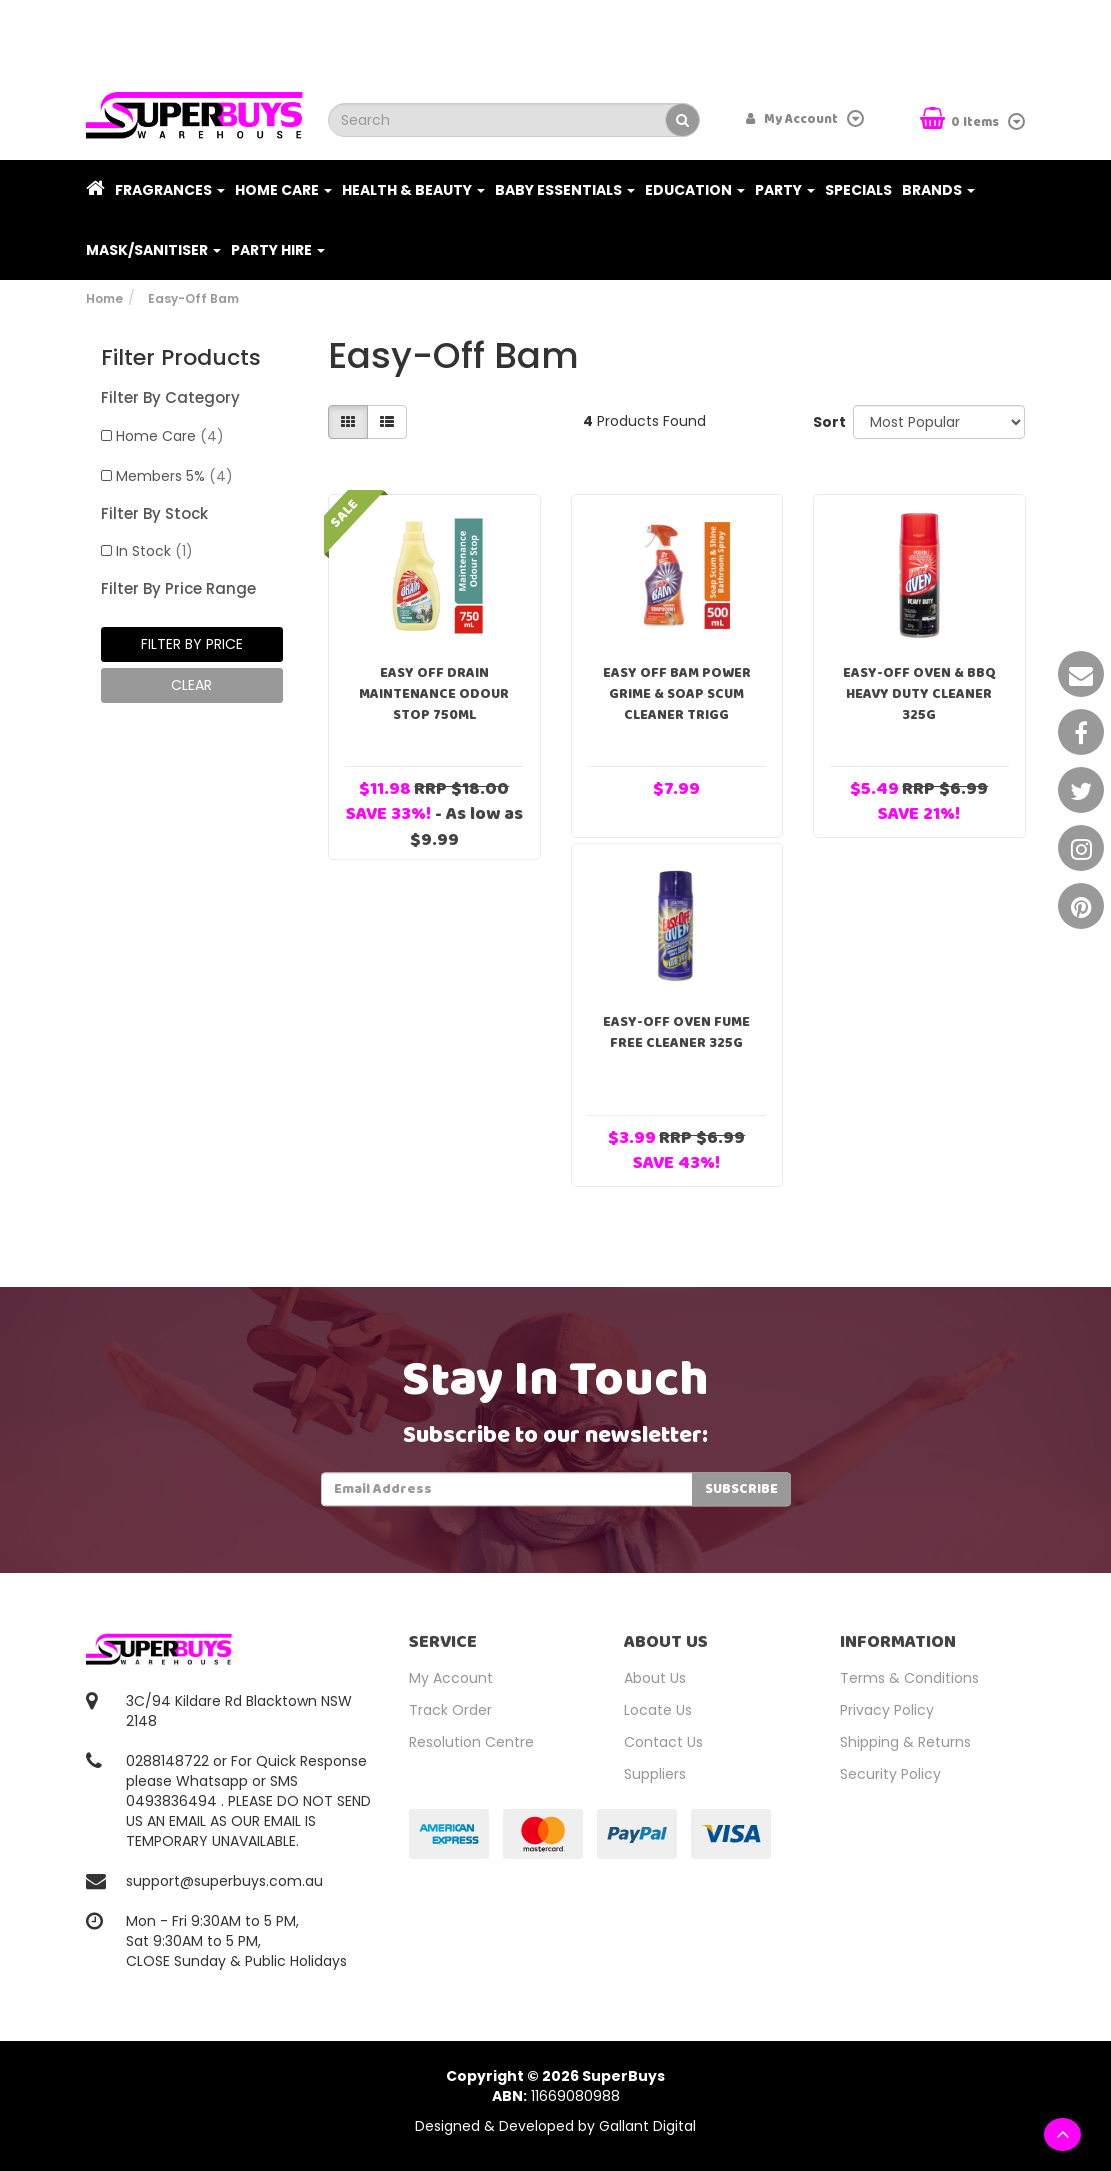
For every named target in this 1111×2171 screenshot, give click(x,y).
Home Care (283, 190)
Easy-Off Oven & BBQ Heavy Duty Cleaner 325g (919, 694)
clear (191, 685)
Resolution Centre (471, 1742)
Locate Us (658, 1710)
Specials (858, 190)
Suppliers (655, 1774)
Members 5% (174, 476)
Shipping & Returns (905, 1742)
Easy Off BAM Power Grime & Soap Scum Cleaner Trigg (677, 694)
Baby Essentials (565, 190)
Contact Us (663, 1742)
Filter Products (181, 358)
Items (961, 120)
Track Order (450, 1710)
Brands (938, 190)
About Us (655, 1678)
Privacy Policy (887, 1710)
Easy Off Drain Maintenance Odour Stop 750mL (434, 694)
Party (785, 190)
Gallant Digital (647, 2126)
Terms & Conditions (909, 1678)
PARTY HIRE (278, 250)
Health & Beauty (413, 190)
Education (695, 190)
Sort (825, 422)
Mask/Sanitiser (153, 250)
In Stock (154, 551)
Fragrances (170, 190)
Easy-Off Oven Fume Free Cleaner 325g (676, 1032)
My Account (451, 1678)
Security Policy (890, 1774)
